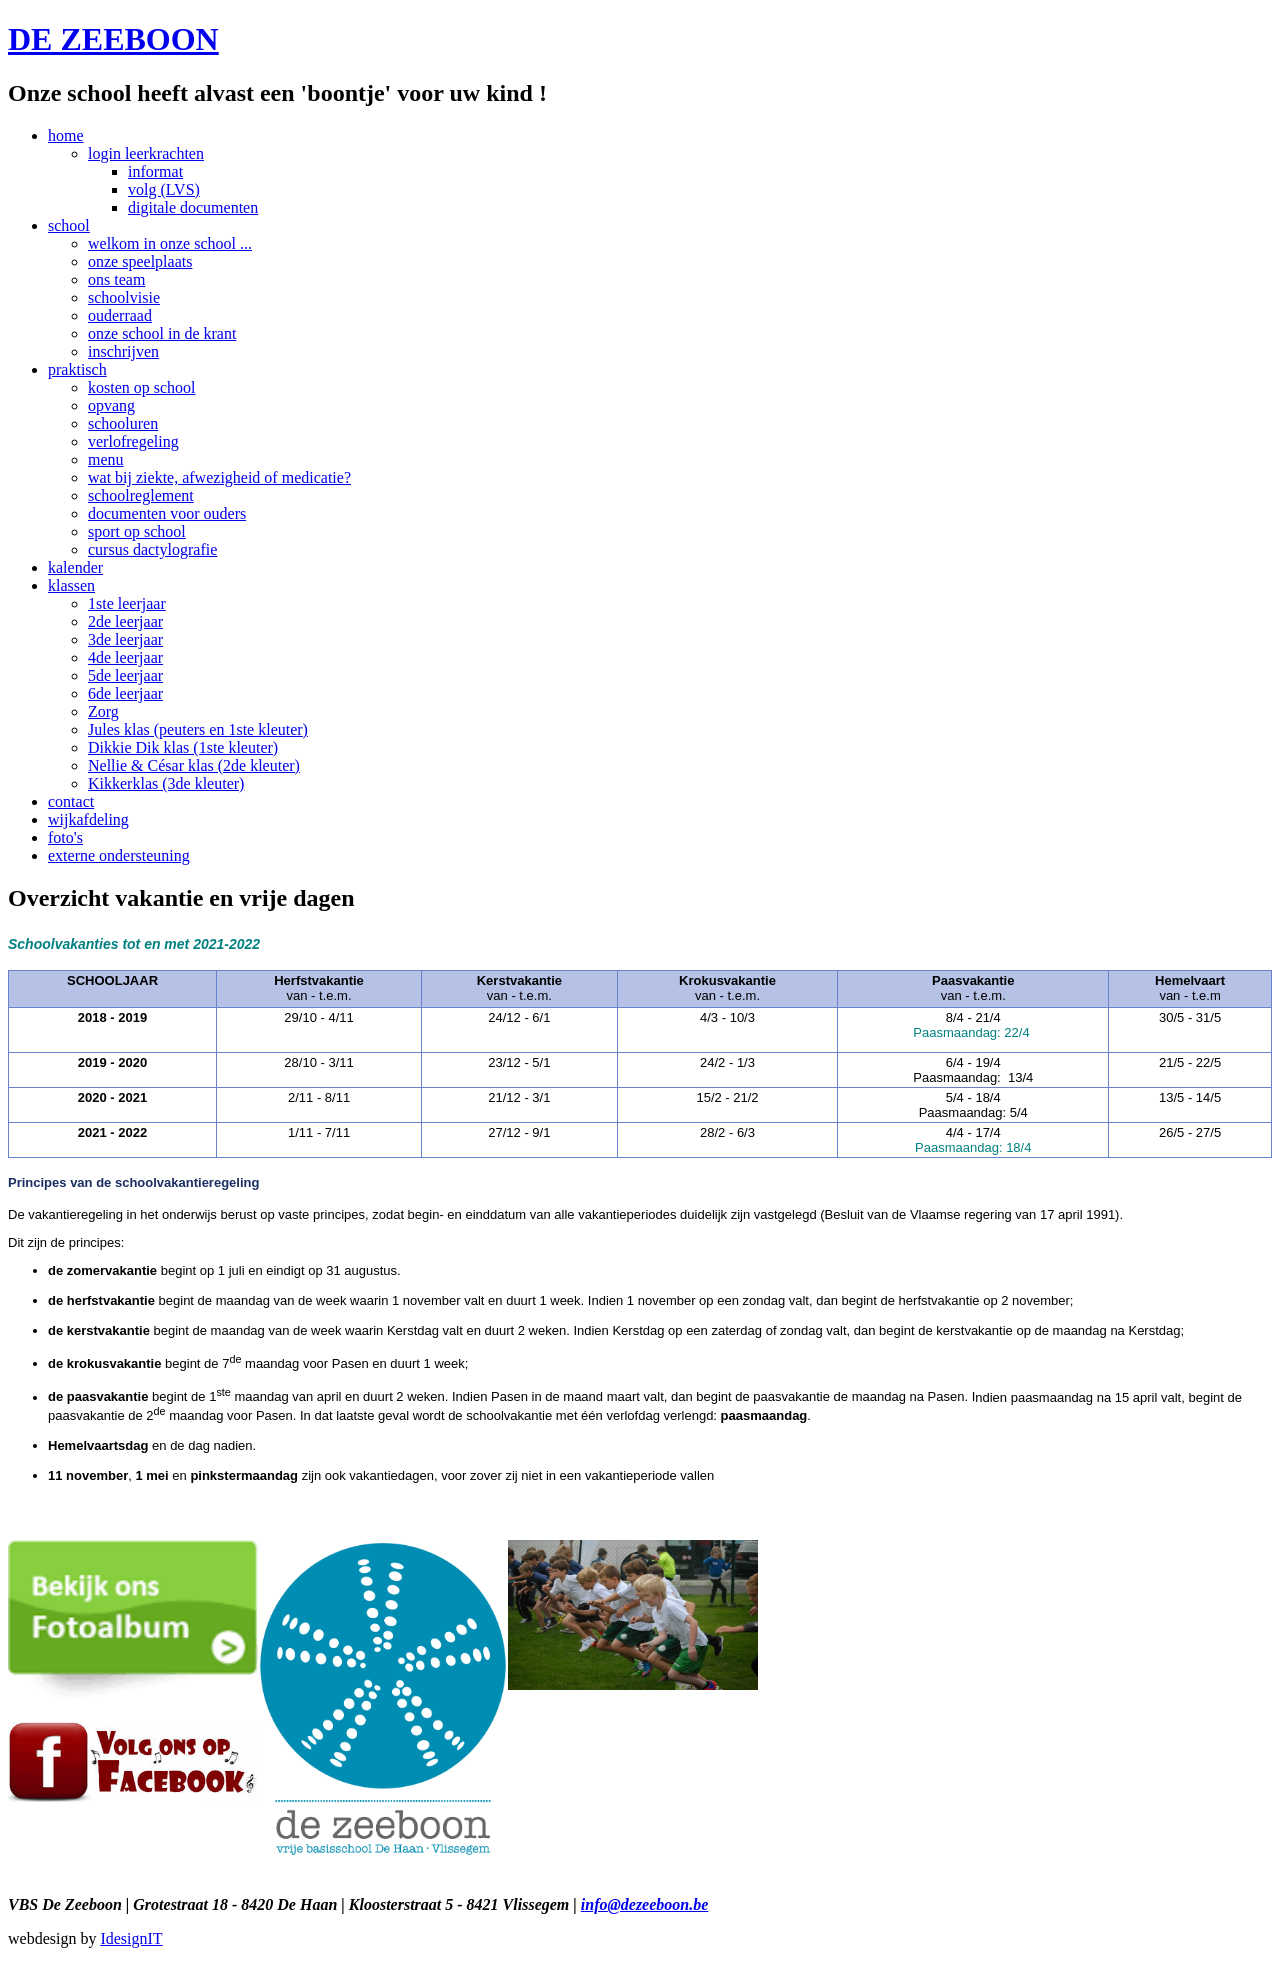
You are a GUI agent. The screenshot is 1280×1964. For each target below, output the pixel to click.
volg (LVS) (164, 189)
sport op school (137, 531)
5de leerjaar (125, 675)
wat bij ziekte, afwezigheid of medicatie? (219, 477)
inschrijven (123, 351)
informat (155, 171)
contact (71, 801)
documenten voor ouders (167, 513)
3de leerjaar (125, 639)
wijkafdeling (88, 819)
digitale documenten (193, 207)
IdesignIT (131, 1938)
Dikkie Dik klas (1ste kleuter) (183, 747)
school (69, 225)
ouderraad (120, 315)
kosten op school (142, 387)
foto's (65, 837)
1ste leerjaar (127, 603)
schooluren (123, 423)
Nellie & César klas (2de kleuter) (194, 765)
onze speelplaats (140, 261)
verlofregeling (133, 441)
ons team (116, 279)
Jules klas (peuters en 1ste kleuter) (198, 729)
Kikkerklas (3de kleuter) (166, 783)
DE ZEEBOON (113, 39)
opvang (111, 405)
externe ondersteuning (119, 855)
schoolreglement (141, 495)
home (66, 135)
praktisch (77, 369)
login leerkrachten (146, 153)
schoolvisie (124, 297)
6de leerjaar (125, 693)
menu (106, 459)
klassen (71, 585)
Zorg (103, 711)
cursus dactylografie (152, 549)
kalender (75, 567)
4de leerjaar (125, 657)
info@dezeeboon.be (645, 1904)
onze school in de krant (162, 333)
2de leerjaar (125, 621)
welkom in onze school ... (170, 243)
